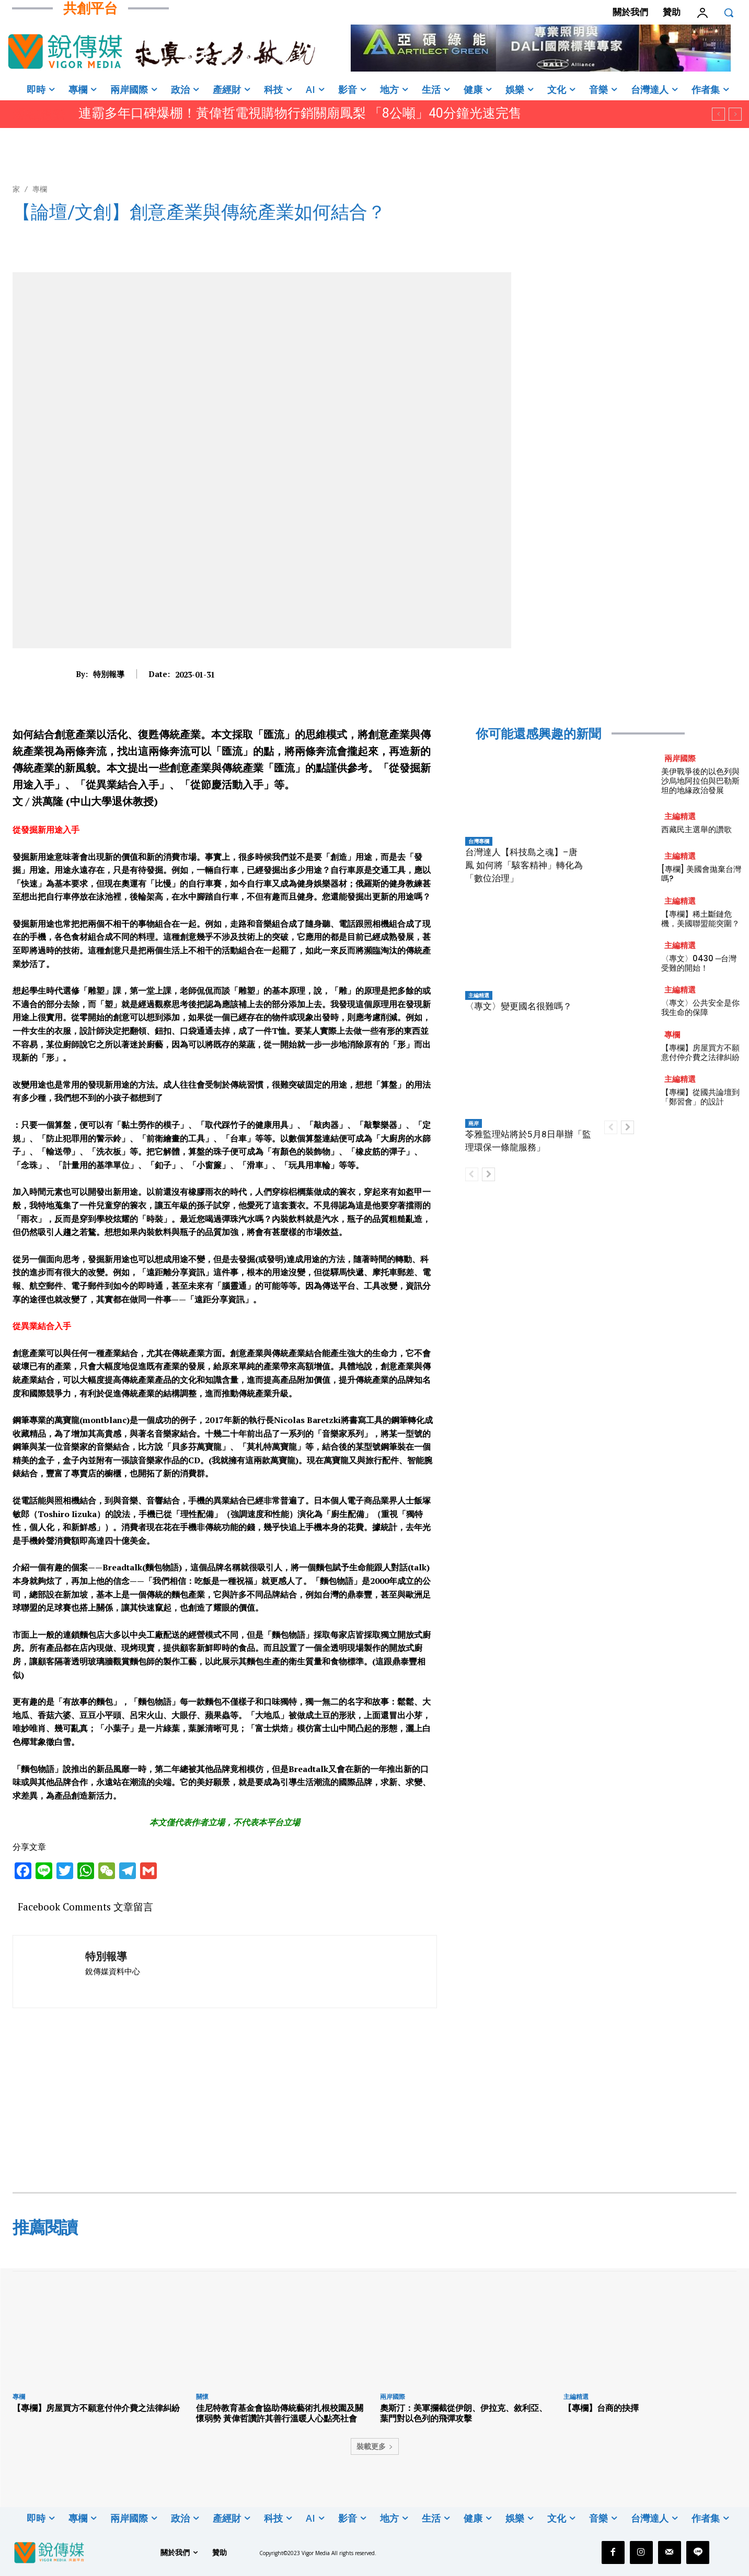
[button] (728, 12)
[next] (735, 114)
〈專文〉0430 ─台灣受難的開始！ (699, 963)
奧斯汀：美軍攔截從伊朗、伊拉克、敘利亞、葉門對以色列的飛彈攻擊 (463, 2412)
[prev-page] (471, 1174)
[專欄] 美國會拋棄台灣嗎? (701, 874)
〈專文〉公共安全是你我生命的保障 (700, 1007)
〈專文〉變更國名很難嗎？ (518, 1006)
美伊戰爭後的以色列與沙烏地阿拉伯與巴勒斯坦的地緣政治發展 (700, 781)
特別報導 (108, 674)
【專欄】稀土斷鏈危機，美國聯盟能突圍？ (700, 918)
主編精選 (478, 995)
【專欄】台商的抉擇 (601, 2408)
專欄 (39, 189)
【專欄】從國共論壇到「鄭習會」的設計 (700, 1097)
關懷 (202, 2396)
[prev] (718, 114)
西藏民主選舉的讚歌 (696, 829)
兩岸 (473, 1123)
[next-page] (488, 1174)
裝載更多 (374, 2446)
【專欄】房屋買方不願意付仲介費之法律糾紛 (700, 1052)
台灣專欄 (478, 841)
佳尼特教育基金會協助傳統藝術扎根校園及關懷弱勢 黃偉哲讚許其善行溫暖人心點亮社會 (279, 2412)
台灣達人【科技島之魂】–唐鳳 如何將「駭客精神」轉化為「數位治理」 (524, 865)
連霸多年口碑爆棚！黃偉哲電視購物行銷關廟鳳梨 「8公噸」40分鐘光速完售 (300, 113)
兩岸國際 (680, 758)
